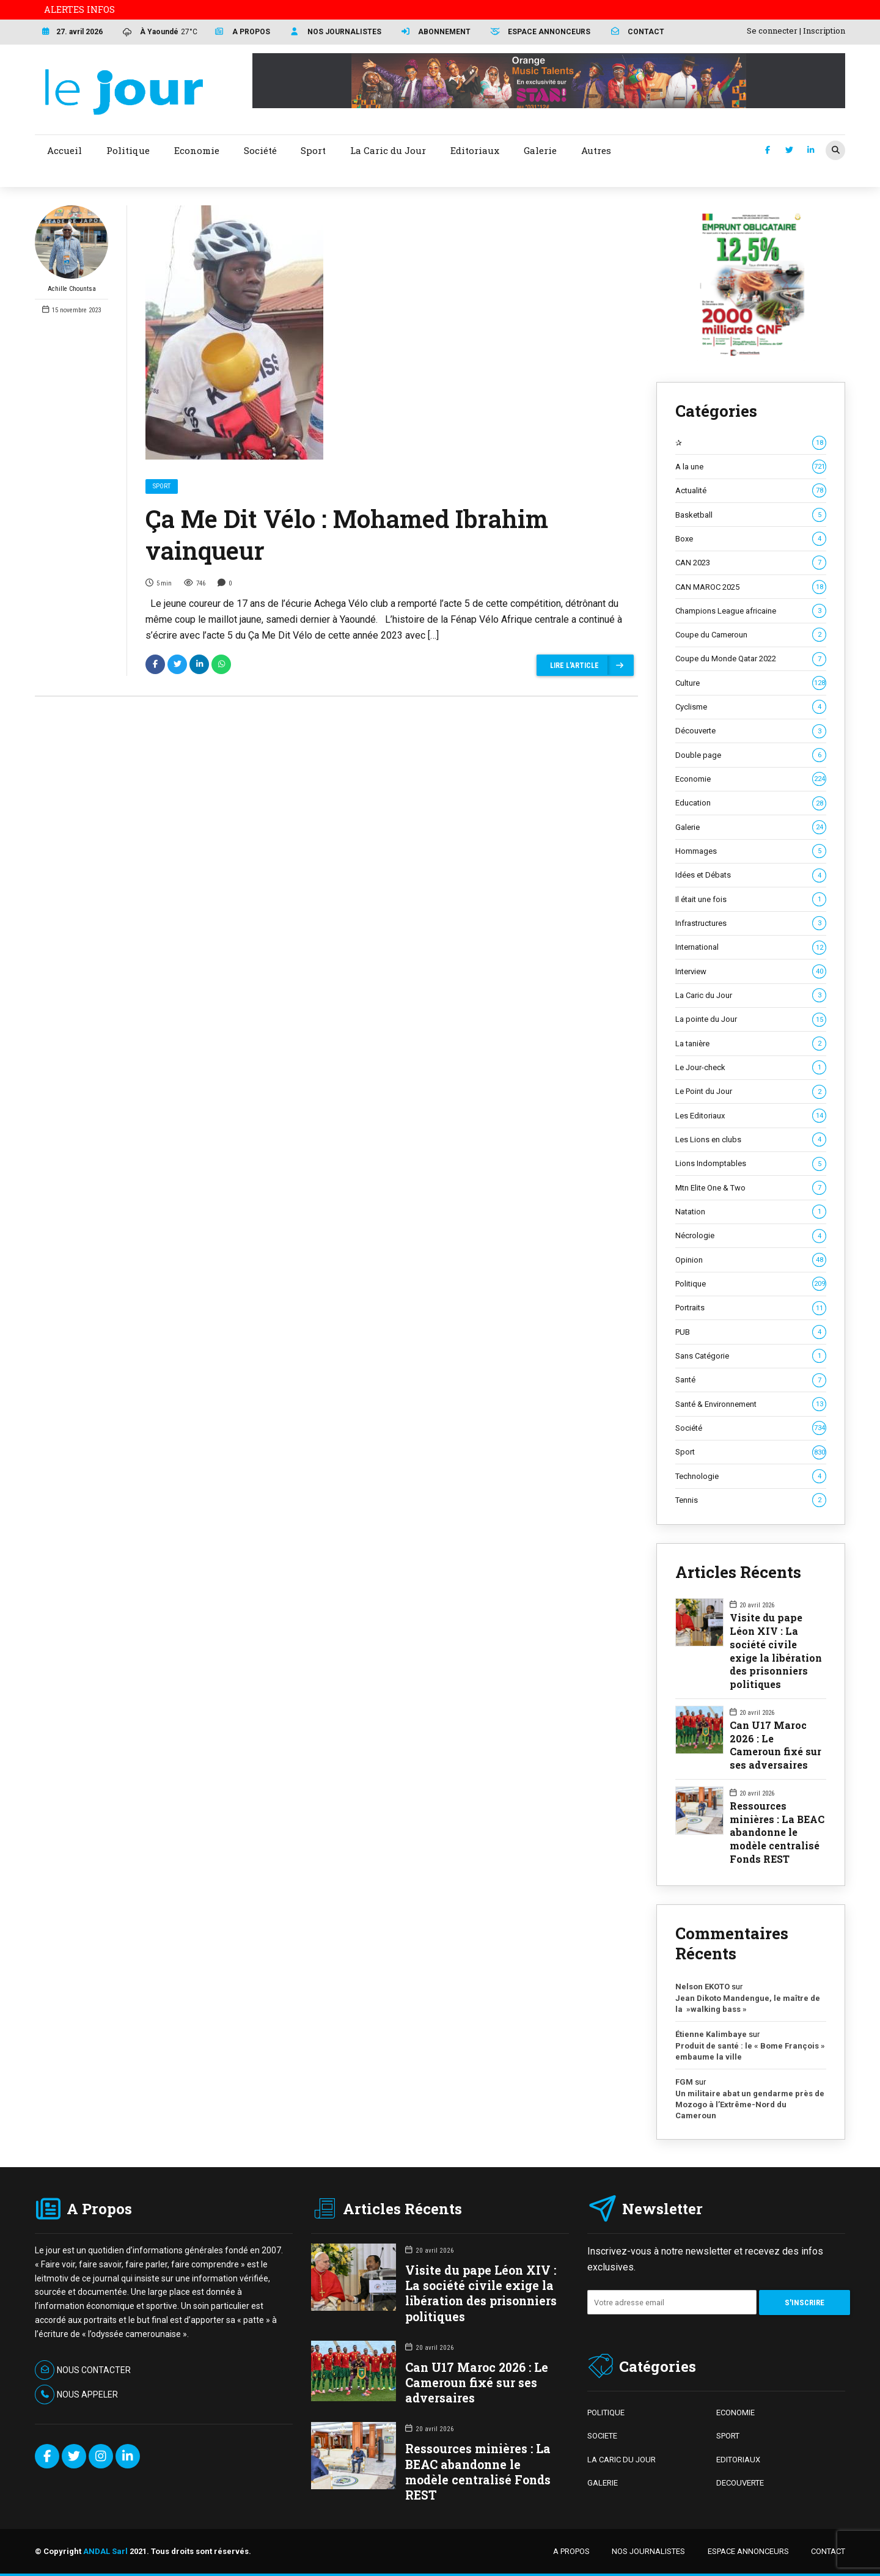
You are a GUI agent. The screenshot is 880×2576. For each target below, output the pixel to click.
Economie (750, 779)
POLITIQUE (606, 2412)
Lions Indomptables (750, 1163)
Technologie (750, 1476)
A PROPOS (571, 2551)
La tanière (750, 1043)
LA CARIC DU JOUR (621, 2459)
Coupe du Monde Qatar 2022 (750, 658)
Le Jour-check (750, 1067)
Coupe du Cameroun (750, 634)
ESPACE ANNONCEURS (748, 2551)
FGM (684, 2081)
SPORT (727, 2435)
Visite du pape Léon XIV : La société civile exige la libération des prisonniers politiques (776, 1650)
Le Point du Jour (750, 1091)
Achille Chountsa (71, 249)
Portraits (750, 1307)
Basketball (750, 515)
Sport (161, 486)
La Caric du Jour (750, 995)
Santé (750, 1379)
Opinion (750, 1260)
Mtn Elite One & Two (750, 1188)
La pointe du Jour (750, 1019)
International (750, 947)
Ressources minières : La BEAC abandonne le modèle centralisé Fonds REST (777, 1832)
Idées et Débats (750, 875)
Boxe (750, 539)
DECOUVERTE (740, 2482)
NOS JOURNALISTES (648, 2551)
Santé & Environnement (750, 1404)
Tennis (750, 1500)
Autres (596, 150)
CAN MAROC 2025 (750, 587)
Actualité (750, 490)
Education (750, 803)
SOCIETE (602, 2435)
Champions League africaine (750, 611)
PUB (750, 1332)
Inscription (824, 30)
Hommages (750, 851)
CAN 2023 (750, 562)
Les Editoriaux (750, 1115)
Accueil (64, 150)
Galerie (750, 827)
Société (750, 1428)
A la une (750, 466)
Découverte (750, 730)
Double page (750, 755)
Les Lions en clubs (750, 1139)
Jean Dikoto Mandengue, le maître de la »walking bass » (747, 2004)
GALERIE (602, 2482)
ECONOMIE (735, 2412)
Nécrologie (750, 1235)
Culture (750, 683)
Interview (750, 971)
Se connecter (772, 30)
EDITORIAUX (738, 2459)
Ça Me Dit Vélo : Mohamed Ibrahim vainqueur (346, 534)
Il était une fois (750, 899)
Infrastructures (750, 923)
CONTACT (828, 2551)
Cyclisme (750, 707)
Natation (750, 1211)
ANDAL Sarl (105, 2551)
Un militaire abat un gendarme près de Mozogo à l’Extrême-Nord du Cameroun (749, 2104)
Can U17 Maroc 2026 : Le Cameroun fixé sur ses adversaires (775, 1745)
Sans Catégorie (750, 1356)
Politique (750, 1284)
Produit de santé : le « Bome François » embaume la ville (750, 2051)
